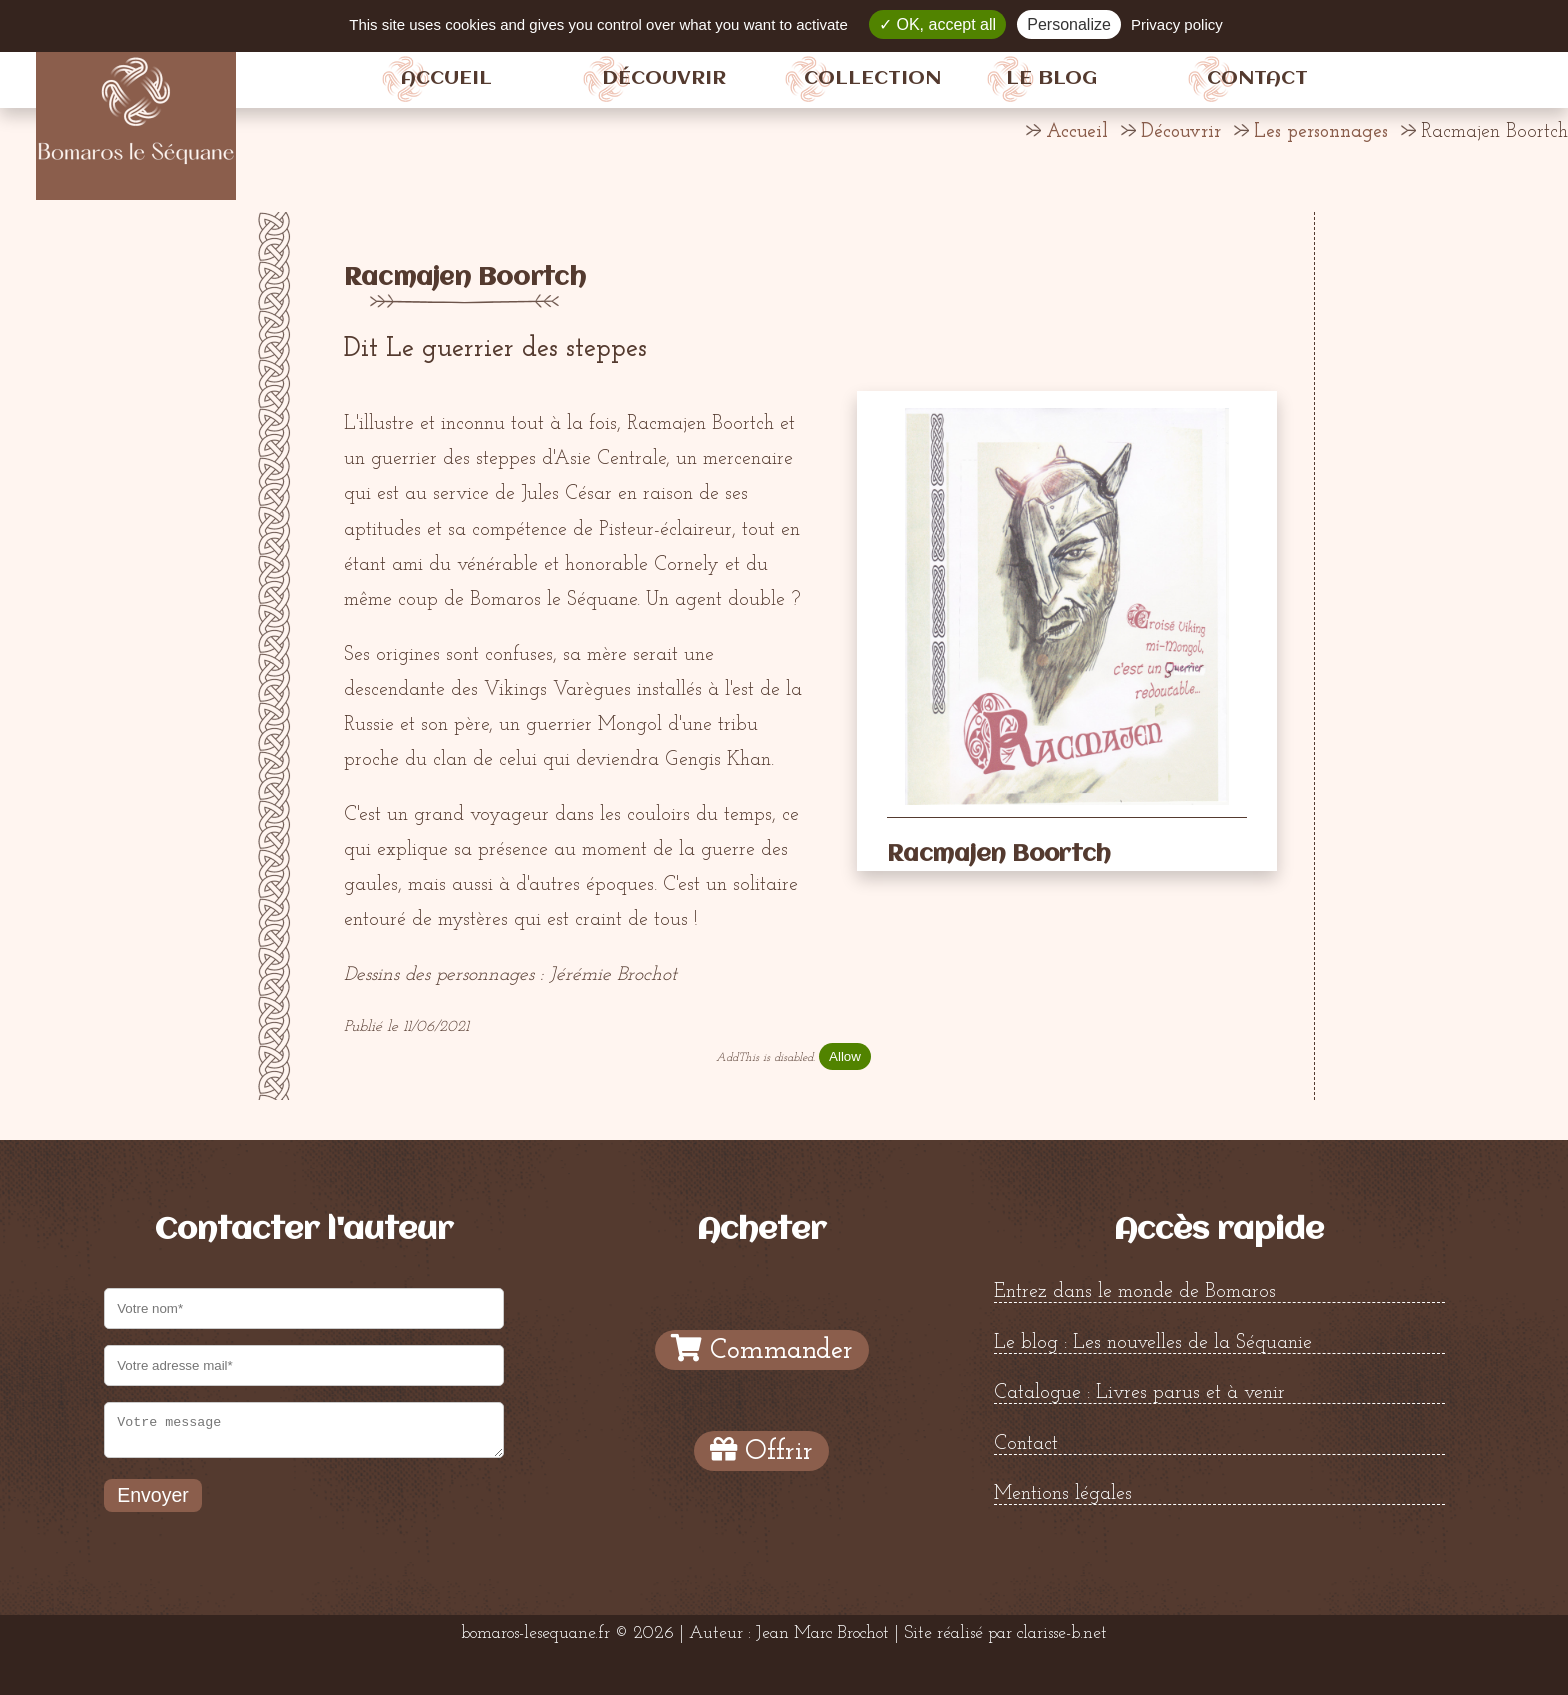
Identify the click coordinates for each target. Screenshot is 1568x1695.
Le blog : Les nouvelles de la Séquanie (1153, 1343)
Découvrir (664, 78)
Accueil (446, 78)
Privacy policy (1177, 24)
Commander (762, 1349)
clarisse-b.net (1062, 1633)
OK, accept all (937, 24)
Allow (845, 1056)
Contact (1257, 78)
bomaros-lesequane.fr (535, 1633)
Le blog (1051, 78)
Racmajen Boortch (465, 278)
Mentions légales (1063, 1494)
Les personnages (1321, 132)
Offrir (761, 1450)
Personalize (1069, 24)
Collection (872, 78)
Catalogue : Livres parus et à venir (1139, 1393)
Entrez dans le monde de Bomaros (1135, 1292)
